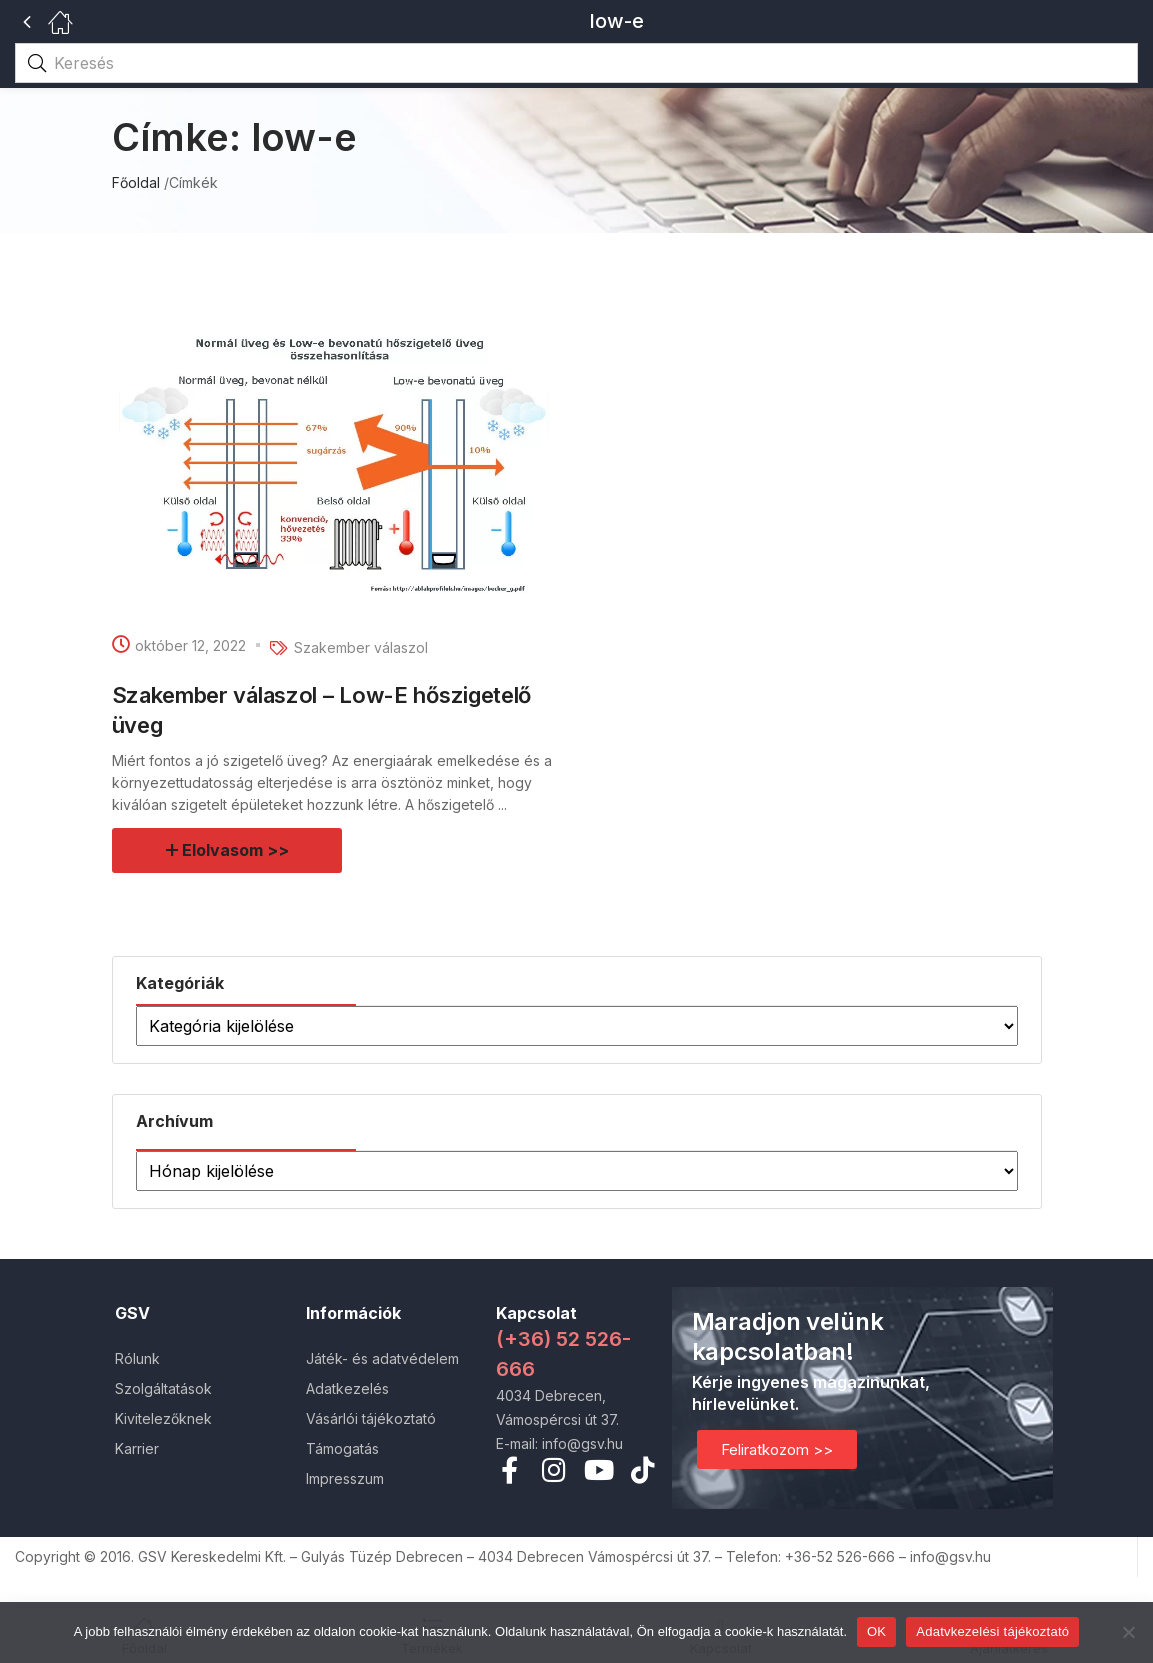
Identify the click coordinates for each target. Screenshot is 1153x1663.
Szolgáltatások (163, 1388)
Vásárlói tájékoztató (371, 1418)
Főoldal (136, 182)
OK (876, 1631)
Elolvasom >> (235, 850)
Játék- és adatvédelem (382, 1358)
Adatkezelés (347, 1388)
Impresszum (345, 1478)
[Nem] (1128, 1632)
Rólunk (137, 1358)
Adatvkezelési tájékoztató (992, 1631)
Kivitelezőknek (163, 1418)
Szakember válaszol (361, 647)
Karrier (137, 1448)
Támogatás (342, 1448)
